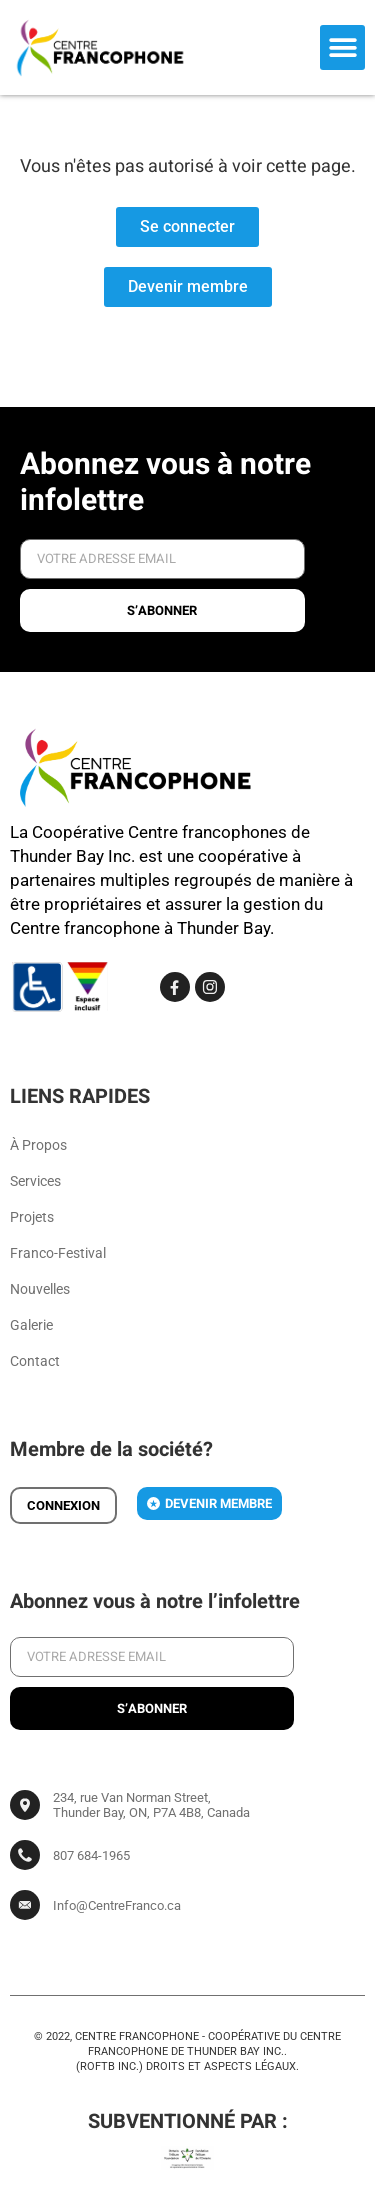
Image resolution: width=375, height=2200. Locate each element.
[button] (342, 47)
